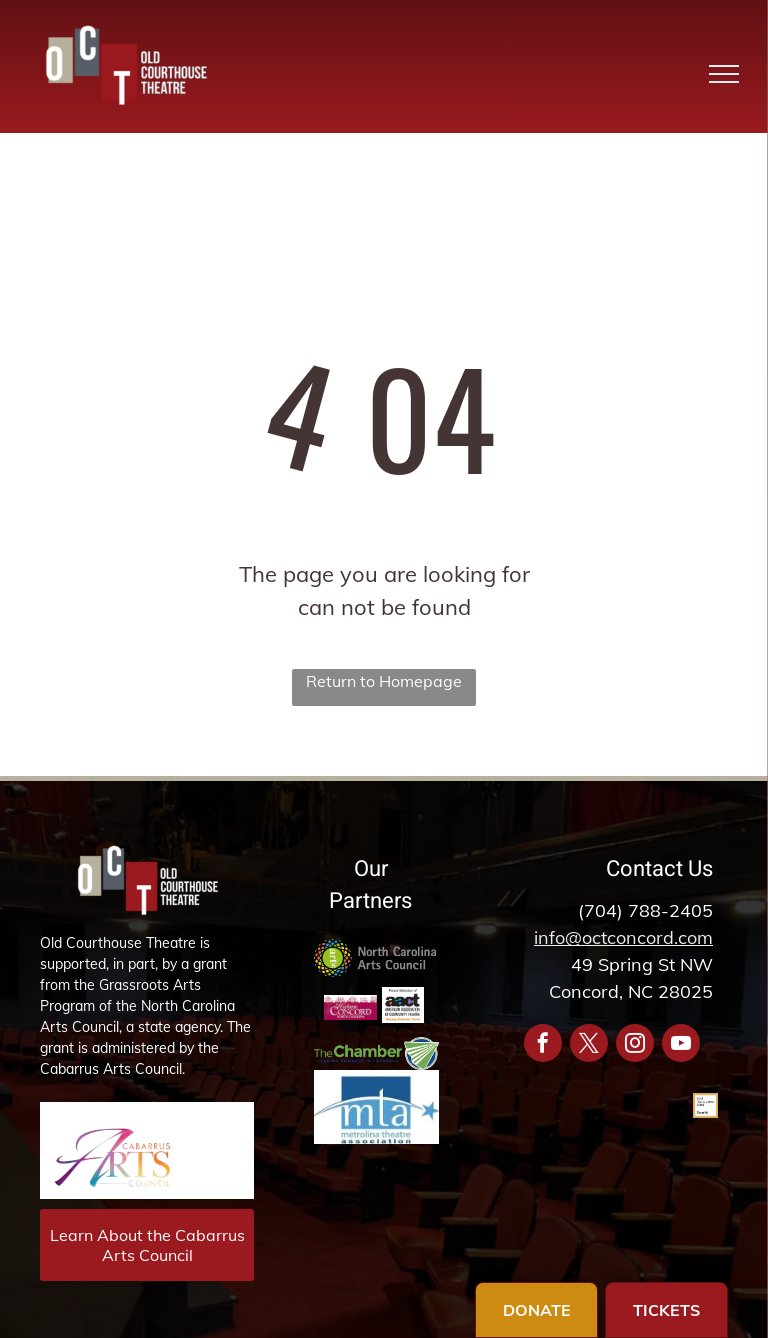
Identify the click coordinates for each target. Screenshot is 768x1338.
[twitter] (589, 1045)
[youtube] (681, 1045)
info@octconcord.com (623, 937)
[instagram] (635, 1045)
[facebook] (543, 1045)
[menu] (724, 74)
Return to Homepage (384, 681)
